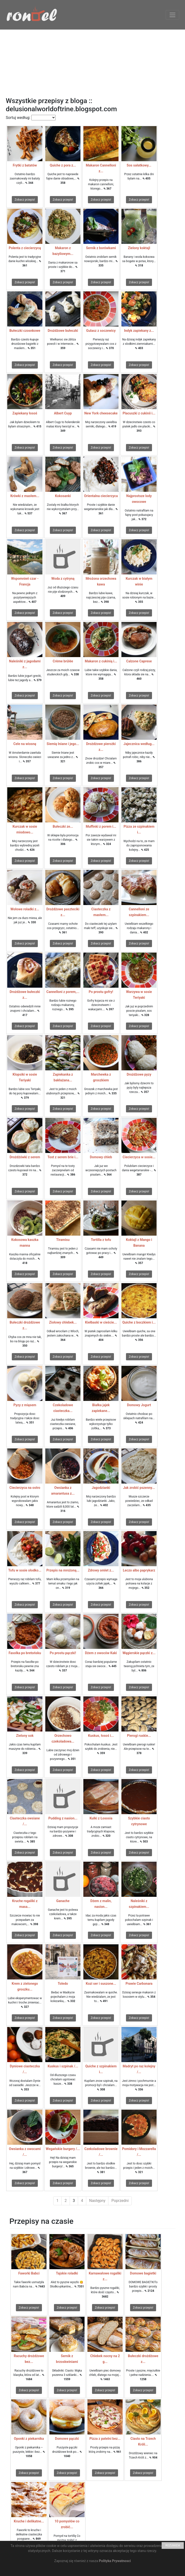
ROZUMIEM (172, 2545)
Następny (97, 2200)
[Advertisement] (92, 63)
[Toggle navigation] (172, 15)
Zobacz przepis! (25, 199)
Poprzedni (120, 2200)
